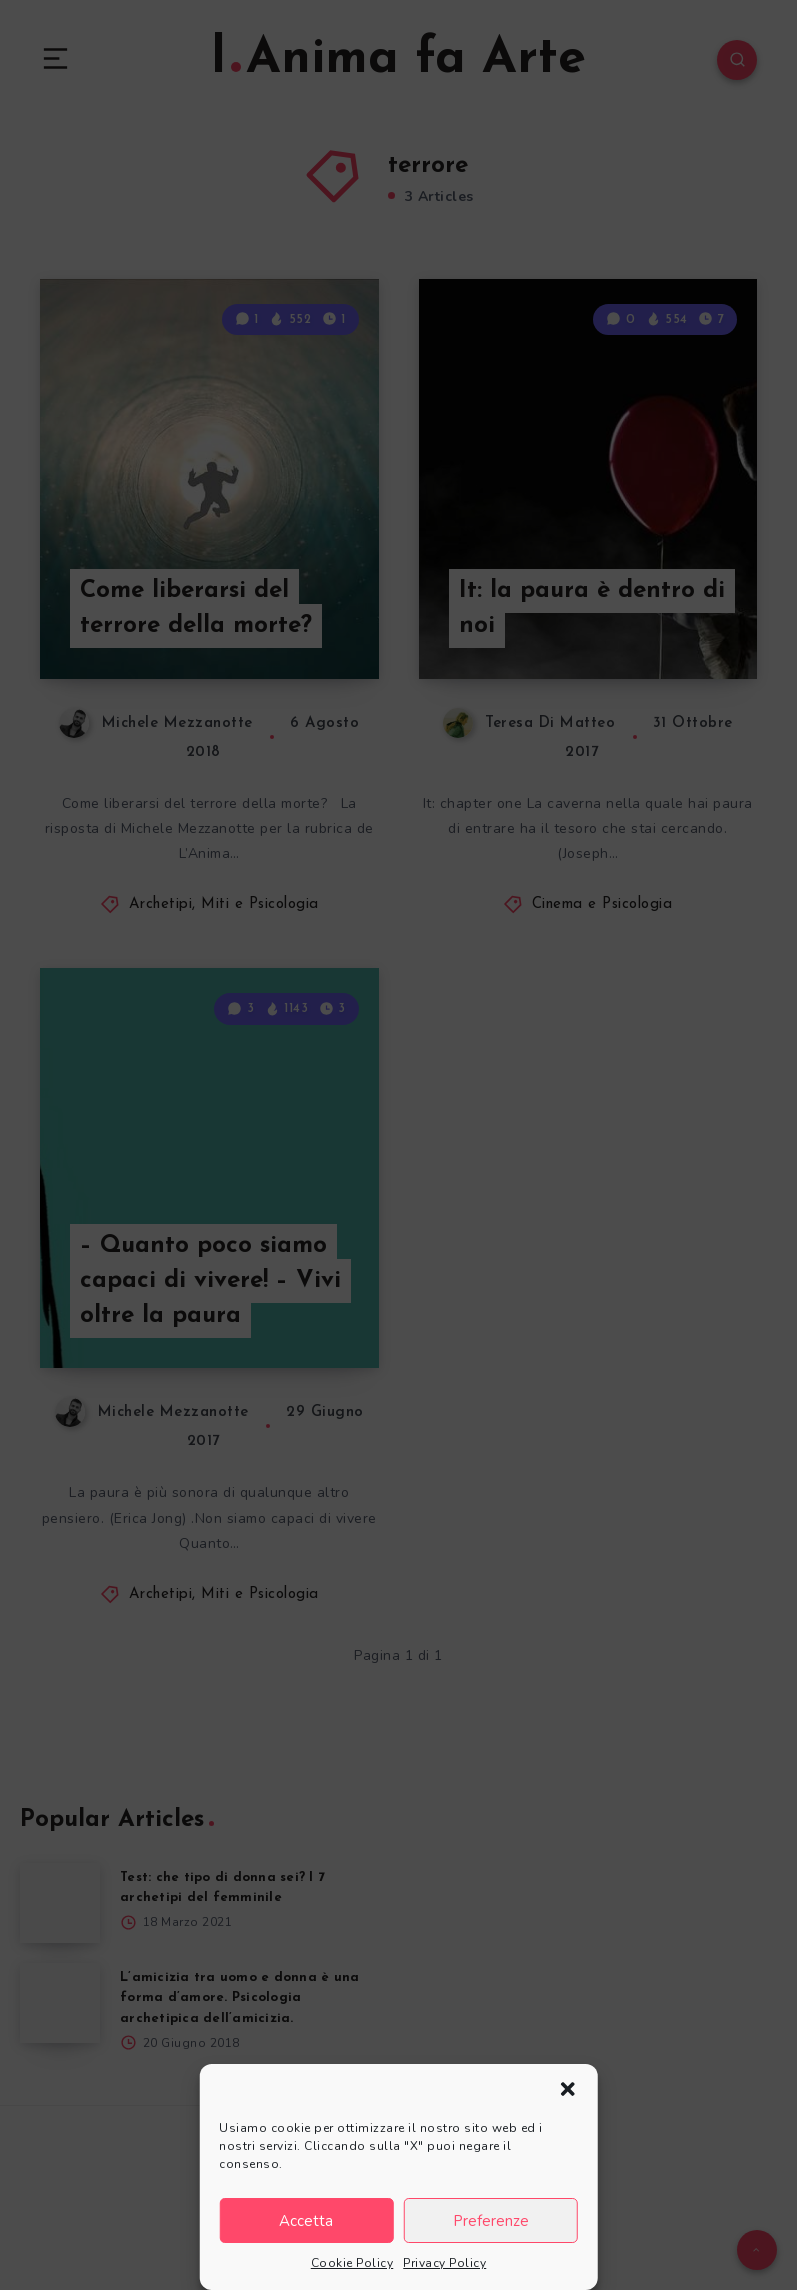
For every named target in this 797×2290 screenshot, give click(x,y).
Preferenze (491, 2221)
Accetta (306, 2221)
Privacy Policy (444, 2263)
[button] (568, 2089)
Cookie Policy (352, 2263)
